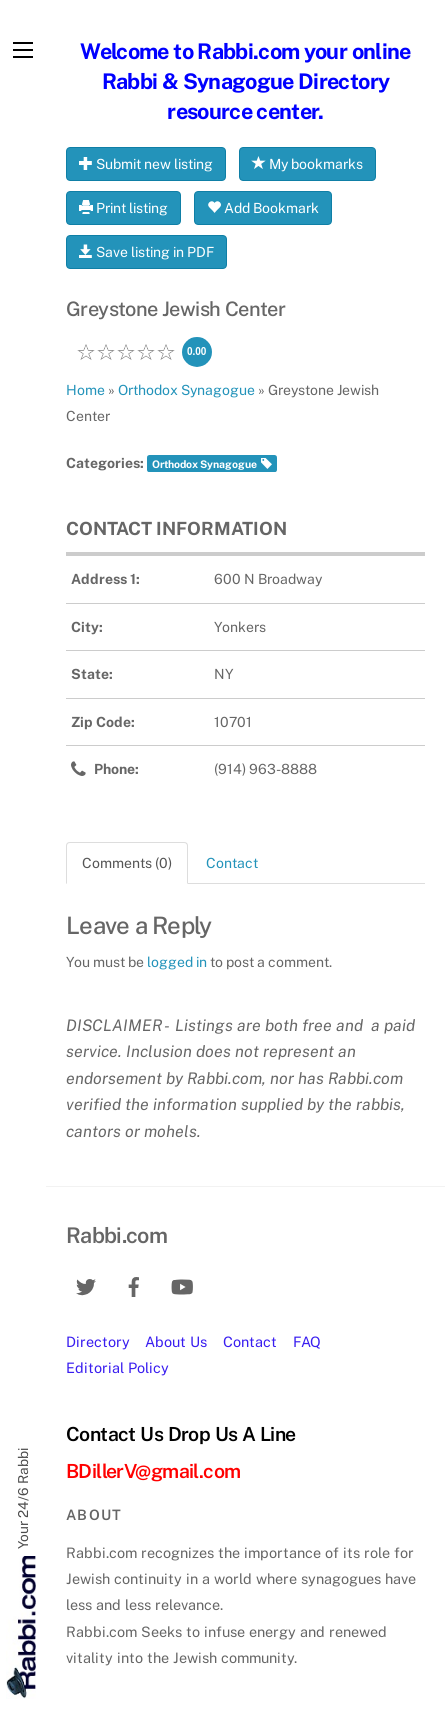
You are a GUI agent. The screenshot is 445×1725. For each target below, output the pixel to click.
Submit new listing (146, 164)
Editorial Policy (117, 1367)
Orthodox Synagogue (204, 464)
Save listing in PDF (146, 252)
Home (85, 390)
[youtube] (182, 1284)
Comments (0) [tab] (127, 863)
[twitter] (86, 1284)
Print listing (123, 208)
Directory (98, 1341)
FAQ (307, 1341)
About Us (176, 1341)
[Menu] (23, 50)
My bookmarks (307, 164)
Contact (250, 1341)
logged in (177, 962)
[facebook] (134, 1284)
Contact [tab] (232, 863)
